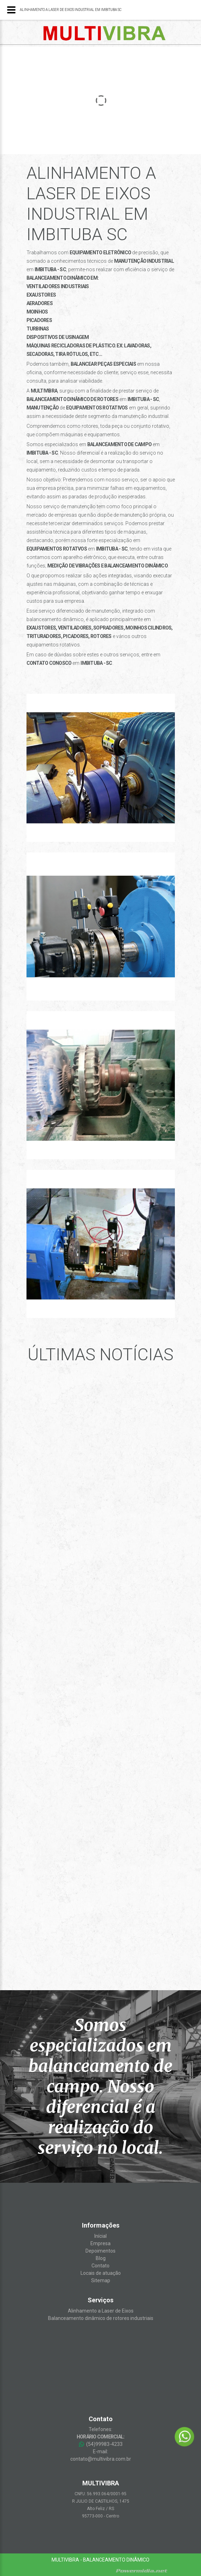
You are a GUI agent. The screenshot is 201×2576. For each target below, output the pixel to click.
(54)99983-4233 (101, 2444)
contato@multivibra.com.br (100, 2459)
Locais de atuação (101, 2273)
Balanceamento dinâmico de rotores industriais (100, 2318)
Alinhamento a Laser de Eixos (101, 2311)
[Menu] (11, 9)
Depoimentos (100, 2251)
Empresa (100, 2243)
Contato (100, 2265)
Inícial (100, 2236)
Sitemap (100, 2280)
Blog (101, 2258)
